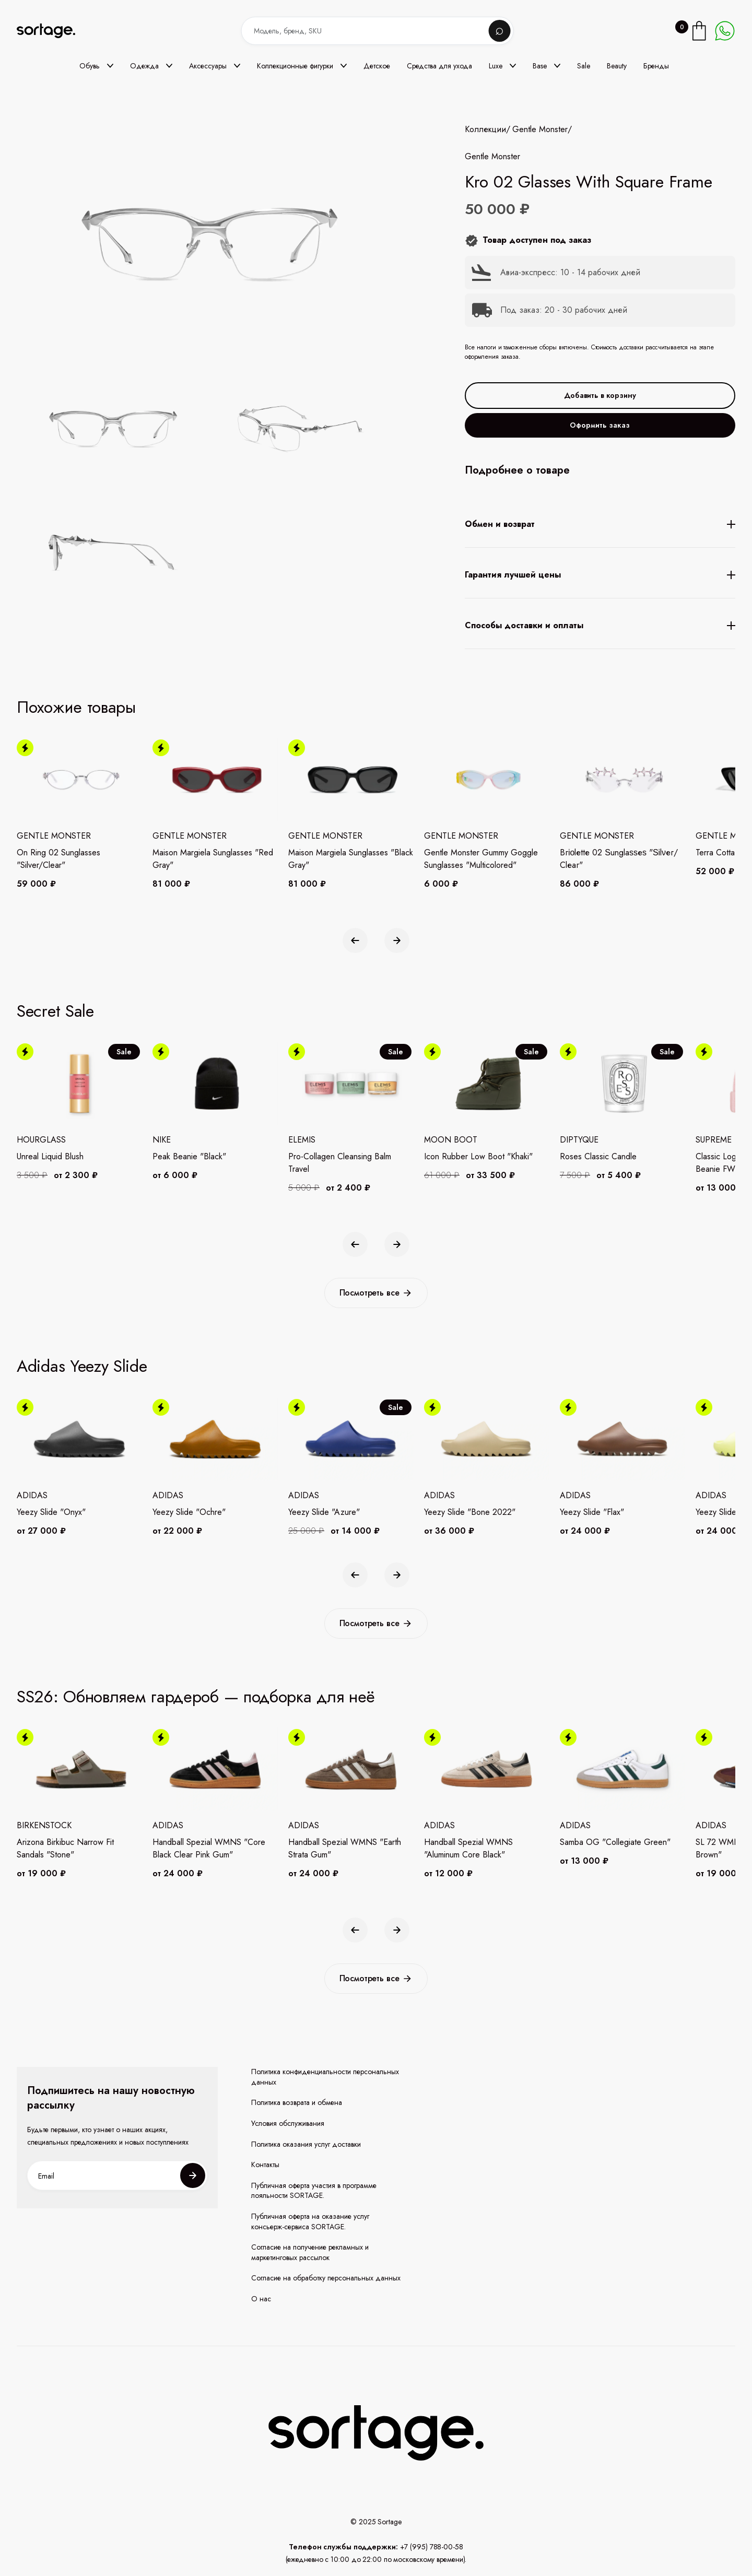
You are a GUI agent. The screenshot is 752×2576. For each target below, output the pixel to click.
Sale (583, 66)
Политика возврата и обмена (296, 2103)
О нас (261, 2299)
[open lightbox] (241, 493)
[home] (53, 31)
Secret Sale (55, 1011)
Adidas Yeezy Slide (82, 1366)
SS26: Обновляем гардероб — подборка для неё (196, 1697)
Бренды (656, 66)
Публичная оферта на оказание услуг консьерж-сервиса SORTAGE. (310, 2222)
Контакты (265, 2165)
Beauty (617, 66)
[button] (96, 66)
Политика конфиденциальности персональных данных (325, 2077)
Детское (376, 66)
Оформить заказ (600, 425)
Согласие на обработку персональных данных (326, 2278)
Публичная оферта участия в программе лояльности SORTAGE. (314, 2191)
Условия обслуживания (287, 2123)
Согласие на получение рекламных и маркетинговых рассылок (310, 2252)
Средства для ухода (439, 66)
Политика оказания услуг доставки (306, 2144)
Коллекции (485, 129)
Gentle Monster (540, 129)
